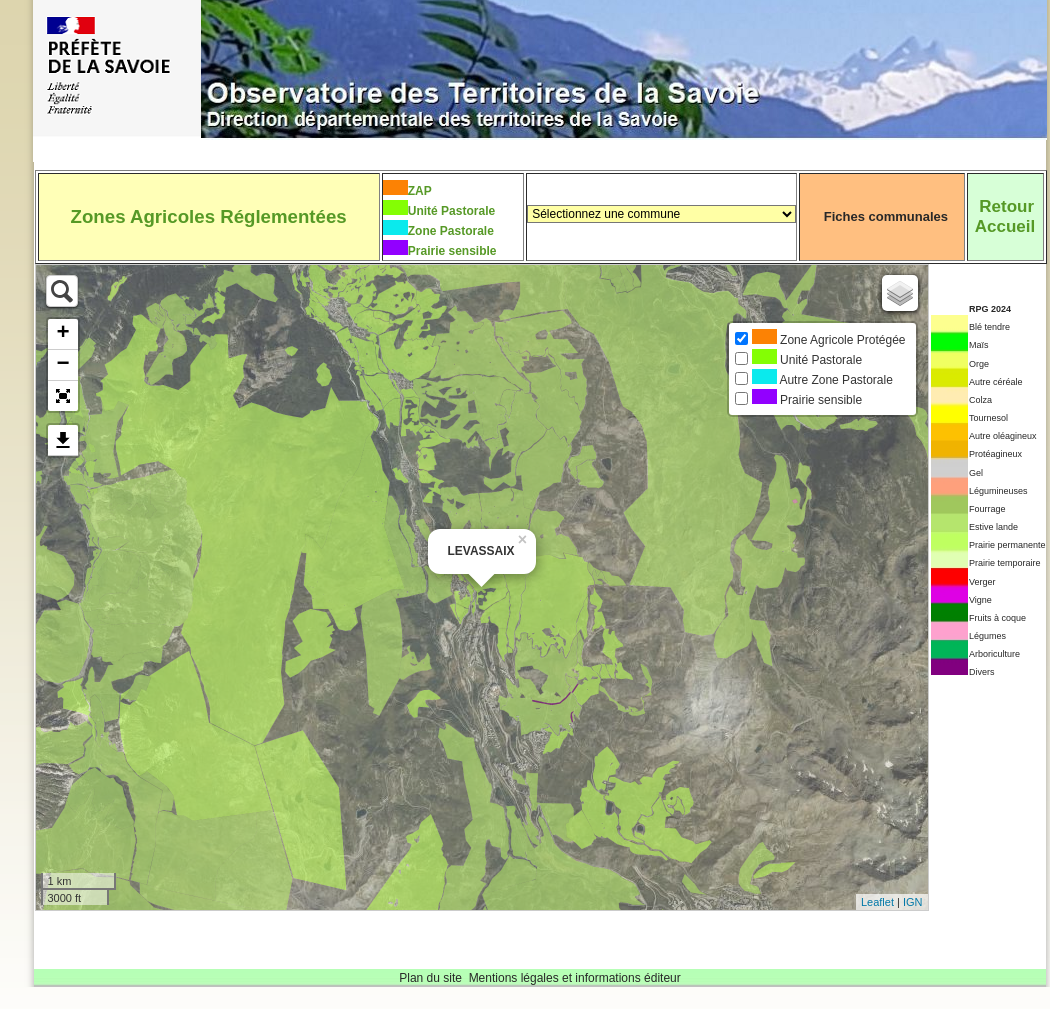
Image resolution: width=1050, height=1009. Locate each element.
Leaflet (877, 902)
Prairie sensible (452, 251)
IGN (913, 902)
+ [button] (62, 334)
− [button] (62, 365)
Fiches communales (886, 216)
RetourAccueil (1005, 216)
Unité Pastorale (451, 211)
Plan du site (430, 978)
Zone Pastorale (451, 231)
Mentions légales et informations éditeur (575, 978)
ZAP (420, 191)
